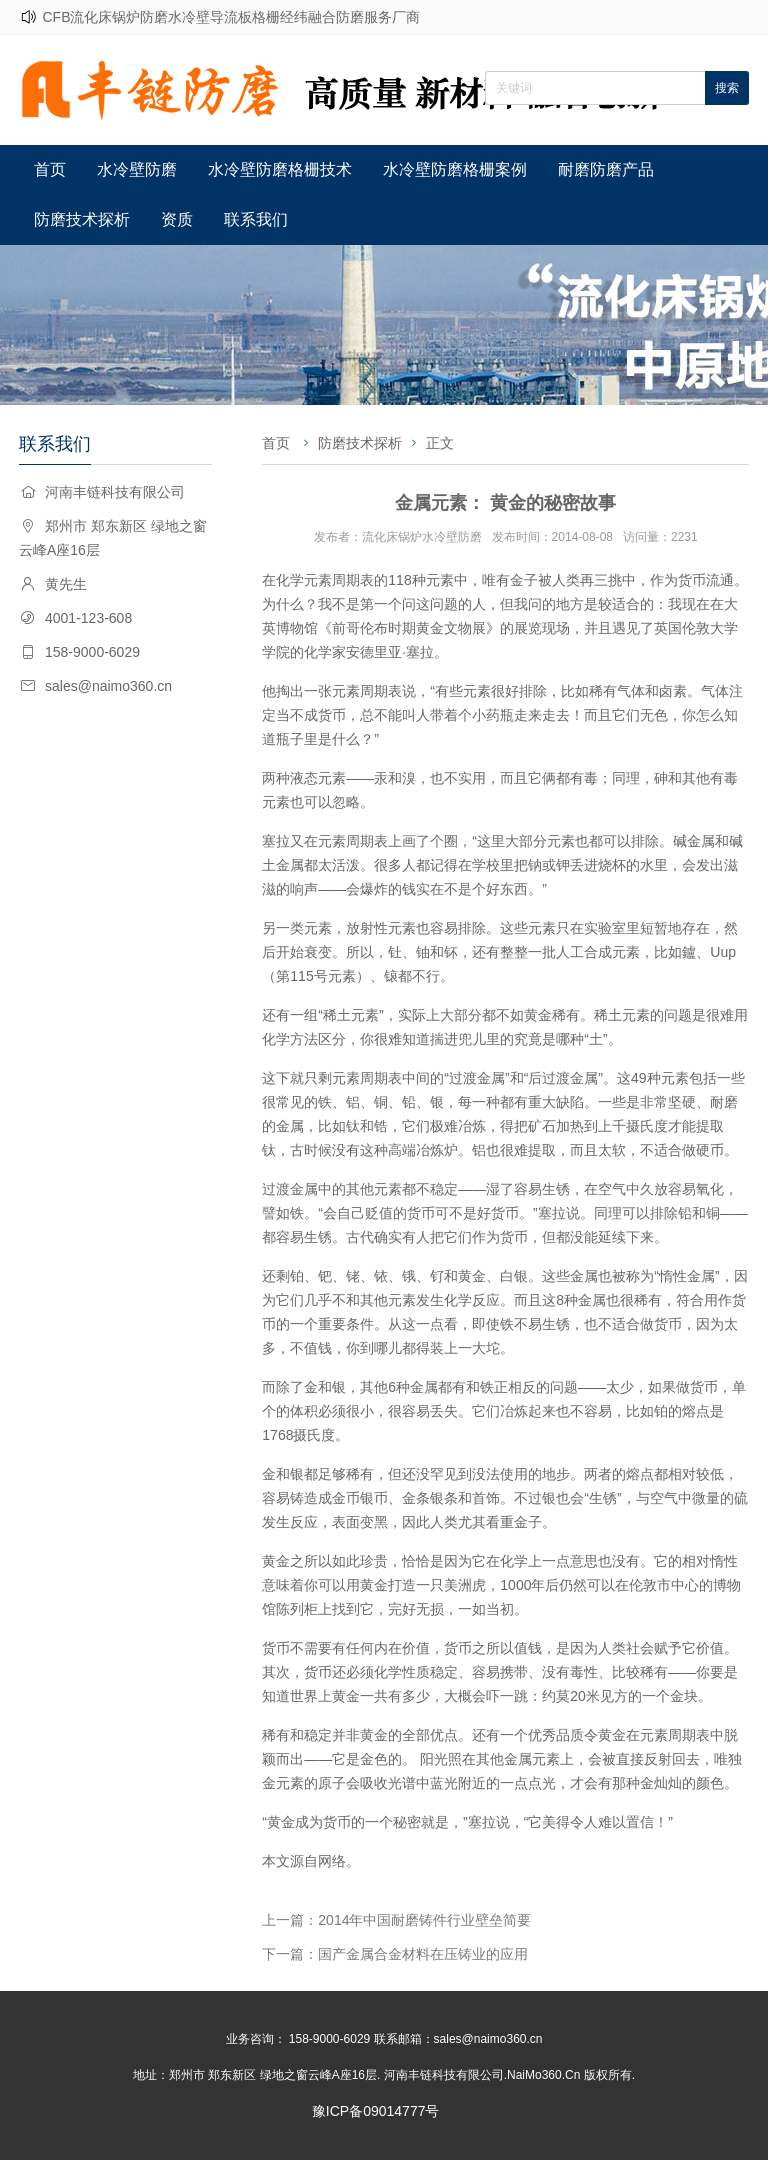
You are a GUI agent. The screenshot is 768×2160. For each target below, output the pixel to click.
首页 (50, 169)
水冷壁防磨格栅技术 (280, 169)
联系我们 (256, 219)
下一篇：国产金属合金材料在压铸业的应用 (395, 1954)
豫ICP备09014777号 (376, 2111)
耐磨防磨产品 (606, 169)
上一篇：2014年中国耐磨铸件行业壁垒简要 (396, 1920)
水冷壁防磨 (137, 169)
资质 (177, 219)
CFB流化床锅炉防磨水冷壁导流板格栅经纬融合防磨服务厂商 (231, 17)
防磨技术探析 (82, 219)
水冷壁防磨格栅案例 (455, 169)
